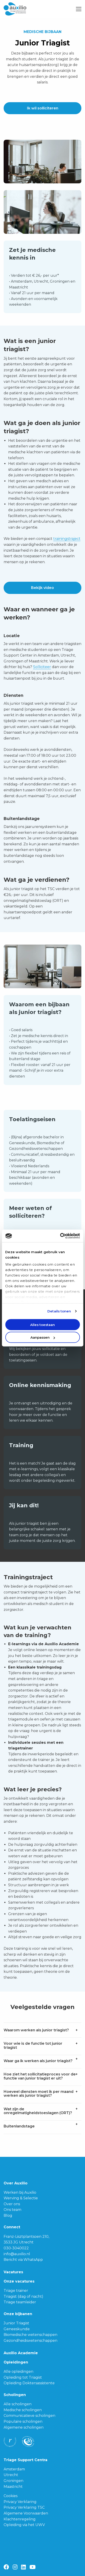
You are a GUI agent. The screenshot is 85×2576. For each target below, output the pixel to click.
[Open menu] (76, 9)
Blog (8, 2215)
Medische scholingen (23, 2410)
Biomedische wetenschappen (30, 2335)
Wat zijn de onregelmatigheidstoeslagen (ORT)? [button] (38, 2111)
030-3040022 (16, 2248)
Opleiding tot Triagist (23, 2377)
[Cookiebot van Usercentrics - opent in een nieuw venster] (60, 1236)
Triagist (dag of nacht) (23, 2296)
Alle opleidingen (18, 2371)
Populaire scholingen (23, 2421)
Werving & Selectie (21, 2198)
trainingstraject (66, 538)
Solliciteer (42, 667)
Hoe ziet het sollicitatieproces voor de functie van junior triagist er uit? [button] (40, 2076)
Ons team (12, 2209)
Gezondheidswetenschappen (30, 2340)
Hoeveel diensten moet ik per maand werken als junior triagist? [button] (38, 2093)
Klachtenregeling (20, 2519)
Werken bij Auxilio (20, 2192)
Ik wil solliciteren (42, 108)
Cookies (10, 2496)
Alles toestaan (42, 1324)
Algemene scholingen (24, 2427)
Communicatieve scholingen (29, 2415)
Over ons (12, 2204)
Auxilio (21, 9)
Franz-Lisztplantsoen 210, (26, 2236)
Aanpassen (42, 1337)
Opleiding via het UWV (24, 2525)
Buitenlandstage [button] (19, 2126)
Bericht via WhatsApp (23, 2259)
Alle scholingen (18, 2404)
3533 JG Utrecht (19, 2242)
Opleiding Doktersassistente (29, 2383)
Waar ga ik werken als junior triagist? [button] (38, 2061)
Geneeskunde (17, 2329)
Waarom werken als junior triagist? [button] (36, 2030)
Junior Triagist (16, 2323)
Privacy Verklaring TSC (24, 2507)
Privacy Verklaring (20, 2502)
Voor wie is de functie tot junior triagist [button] (33, 2045)
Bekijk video (42, 588)
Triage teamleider (20, 2302)
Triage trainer (16, 2290)
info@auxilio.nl (17, 2254)
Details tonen (59, 1311)
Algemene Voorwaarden (26, 2513)
